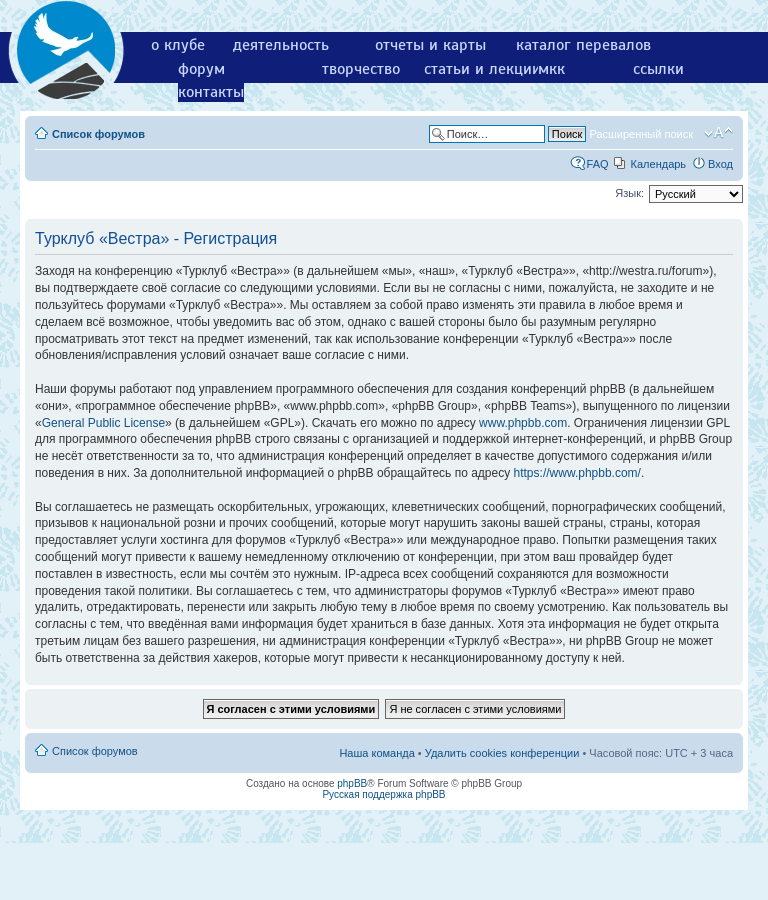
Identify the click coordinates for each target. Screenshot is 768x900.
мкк (551, 69)
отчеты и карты (430, 45)
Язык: (629, 193)
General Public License (103, 423)
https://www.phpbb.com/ (577, 473)
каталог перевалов (583, 45)
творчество (361, 69)
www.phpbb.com (523, 423)
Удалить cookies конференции (502, 753)
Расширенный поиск (641, 134)
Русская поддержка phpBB (383, 794)
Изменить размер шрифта (718, 133)
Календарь (659, 164)
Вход (720, 164)
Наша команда (376, 753)
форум (201, 69)
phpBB (352, 783)
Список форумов (98, 134)
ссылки (658, 69)
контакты (211, 92)
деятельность (281, 45)
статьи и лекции (482, 69)
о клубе (178, 45)
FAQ (598, 164)
